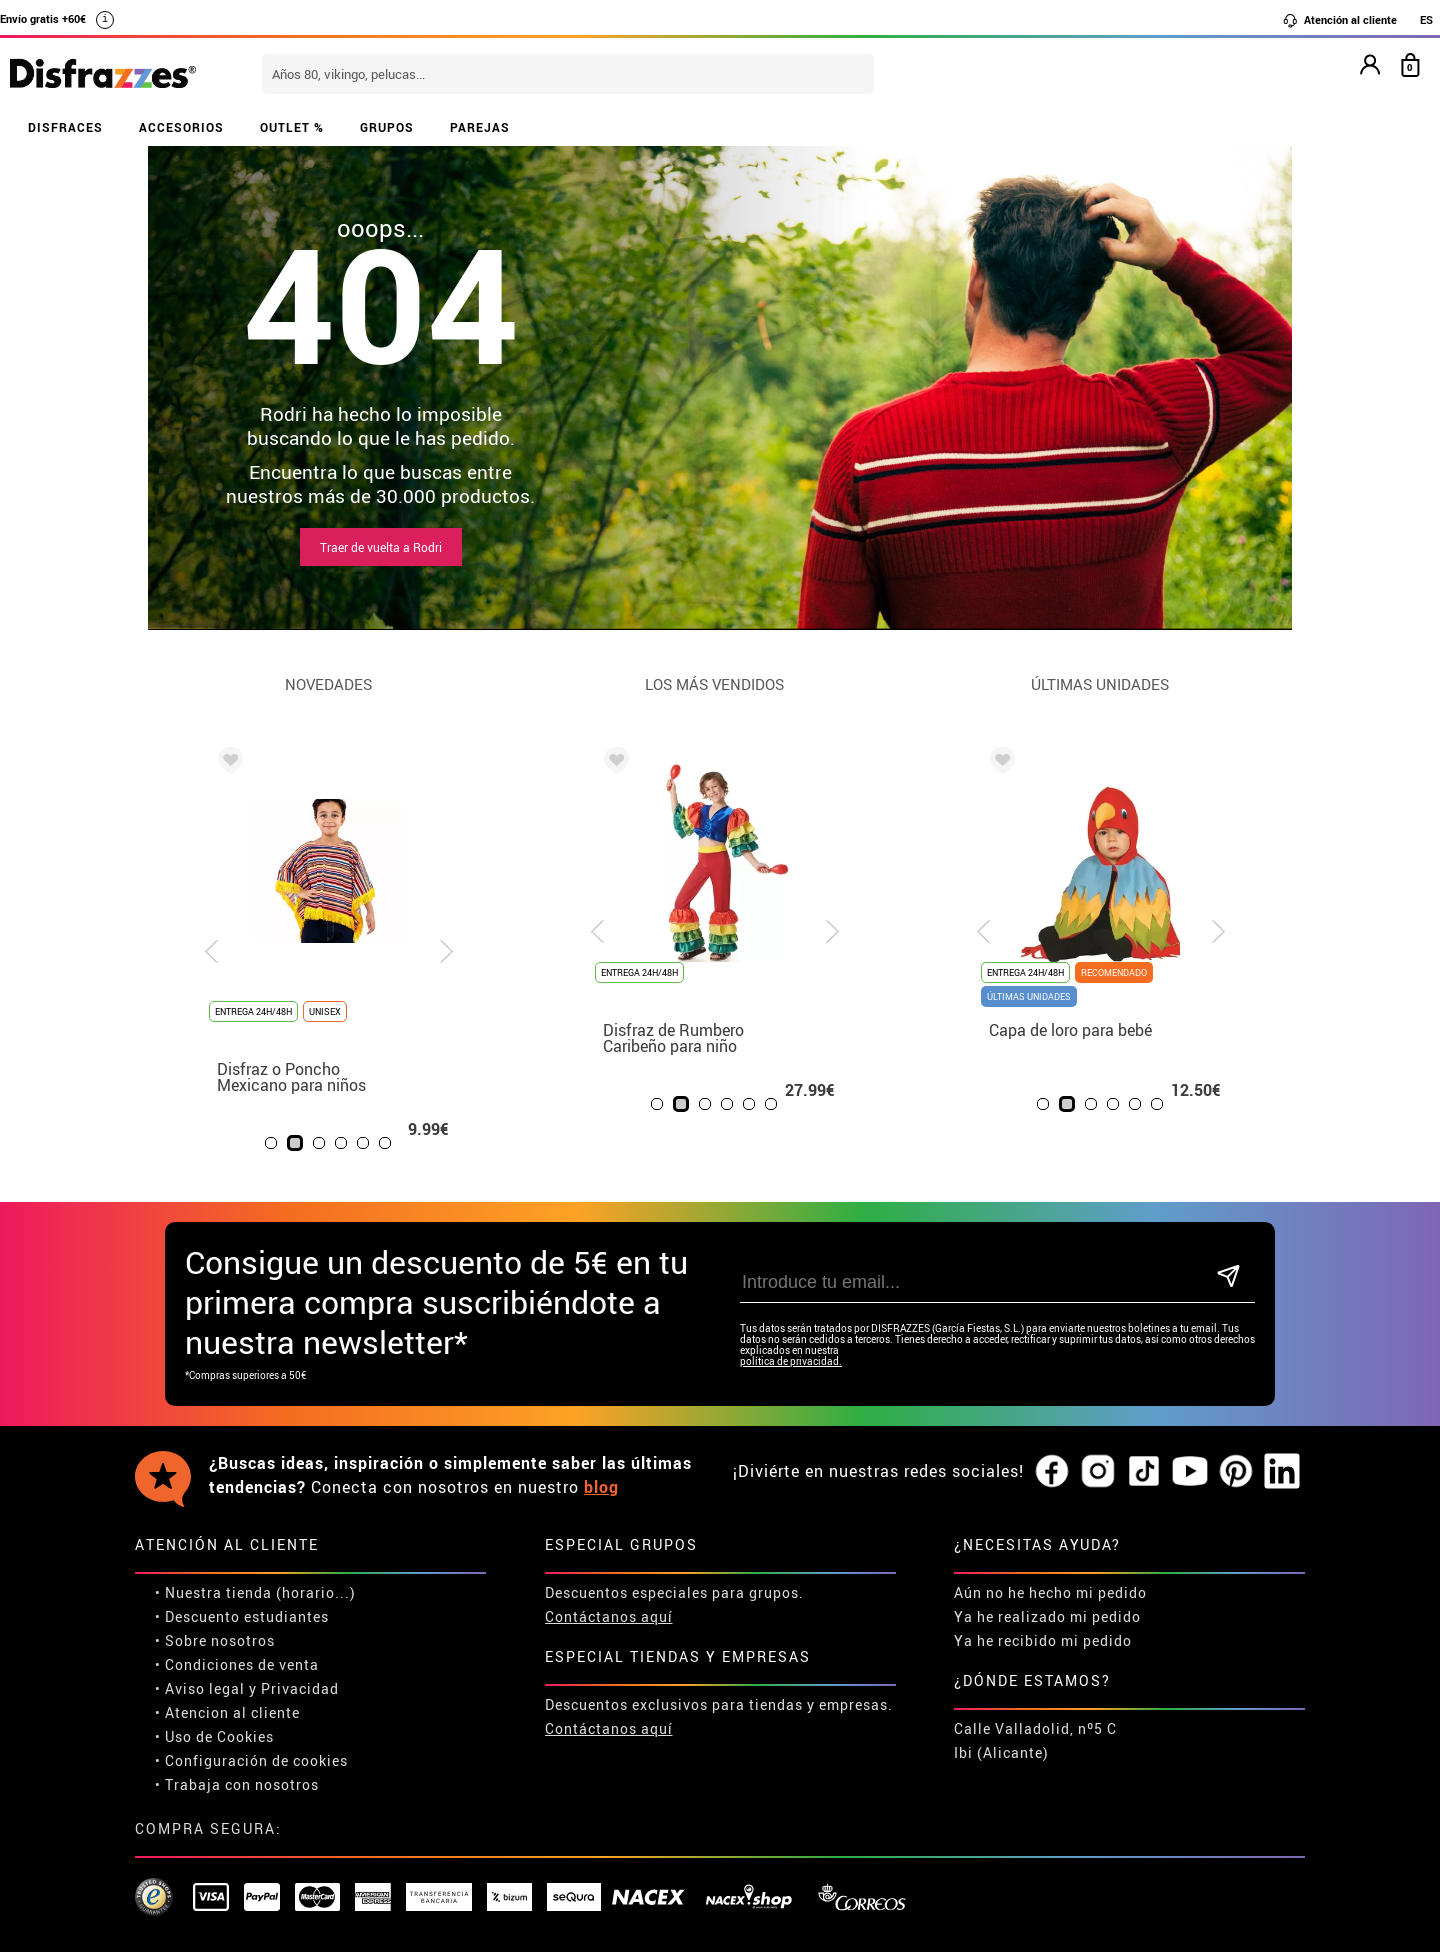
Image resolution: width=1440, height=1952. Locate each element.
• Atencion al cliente (227, 1712)
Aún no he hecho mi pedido (1050, 1592)
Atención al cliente (1339, 20)
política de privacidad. (791, 1361)
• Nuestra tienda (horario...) (255, 1592)
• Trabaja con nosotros (237, 1784)
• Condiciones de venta (237, 1664)
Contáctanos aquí (609, 1616)
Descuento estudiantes (247, 1616)
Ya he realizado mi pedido (1047, 1616)
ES (1426, 19)
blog (601, 1487)
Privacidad (300, 1688)
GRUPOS (387, 127)
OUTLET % (292, 127)
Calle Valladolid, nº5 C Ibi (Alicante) (1035, 1740)
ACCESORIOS (181, 127)
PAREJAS (480, 127)
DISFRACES (65, 127)
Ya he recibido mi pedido (1043, 1640)
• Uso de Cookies (214, 1736)
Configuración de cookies (256, 1760)
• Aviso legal (200, 1688)
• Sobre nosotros (215, 1640)
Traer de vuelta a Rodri (381, 547)
